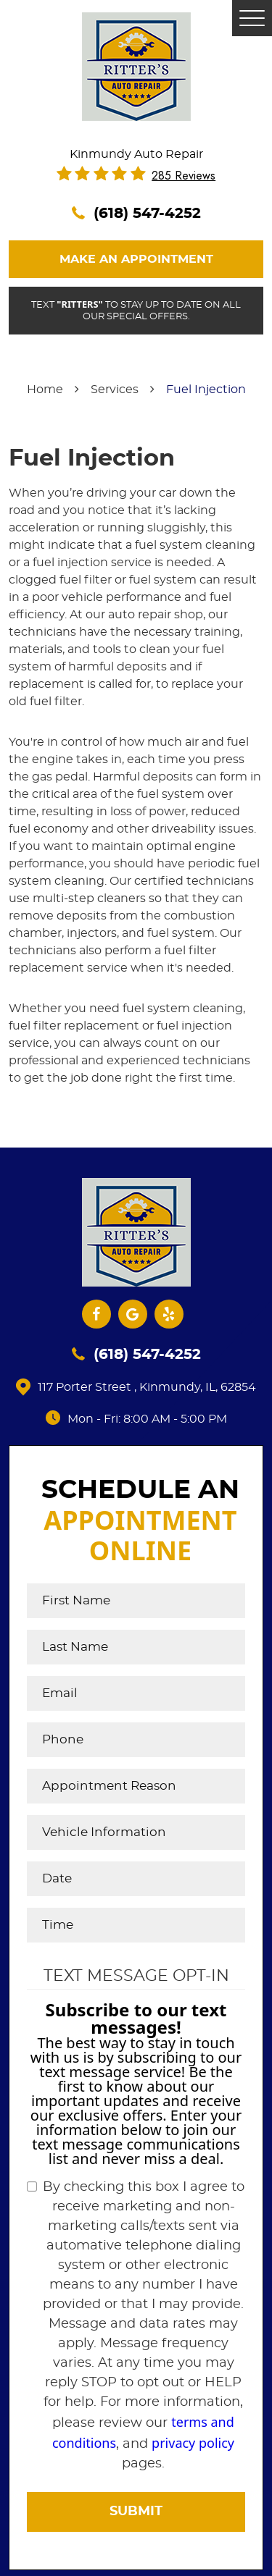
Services (115, 389)
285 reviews (183, 176)
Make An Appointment (136, 259)
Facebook (96, 1314)
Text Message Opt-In (136, 1976)
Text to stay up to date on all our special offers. (135, 309)
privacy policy (193, 2442)
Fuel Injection (206, 389)
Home (45, 389)
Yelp (169, 1314)
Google (132, 1314)
